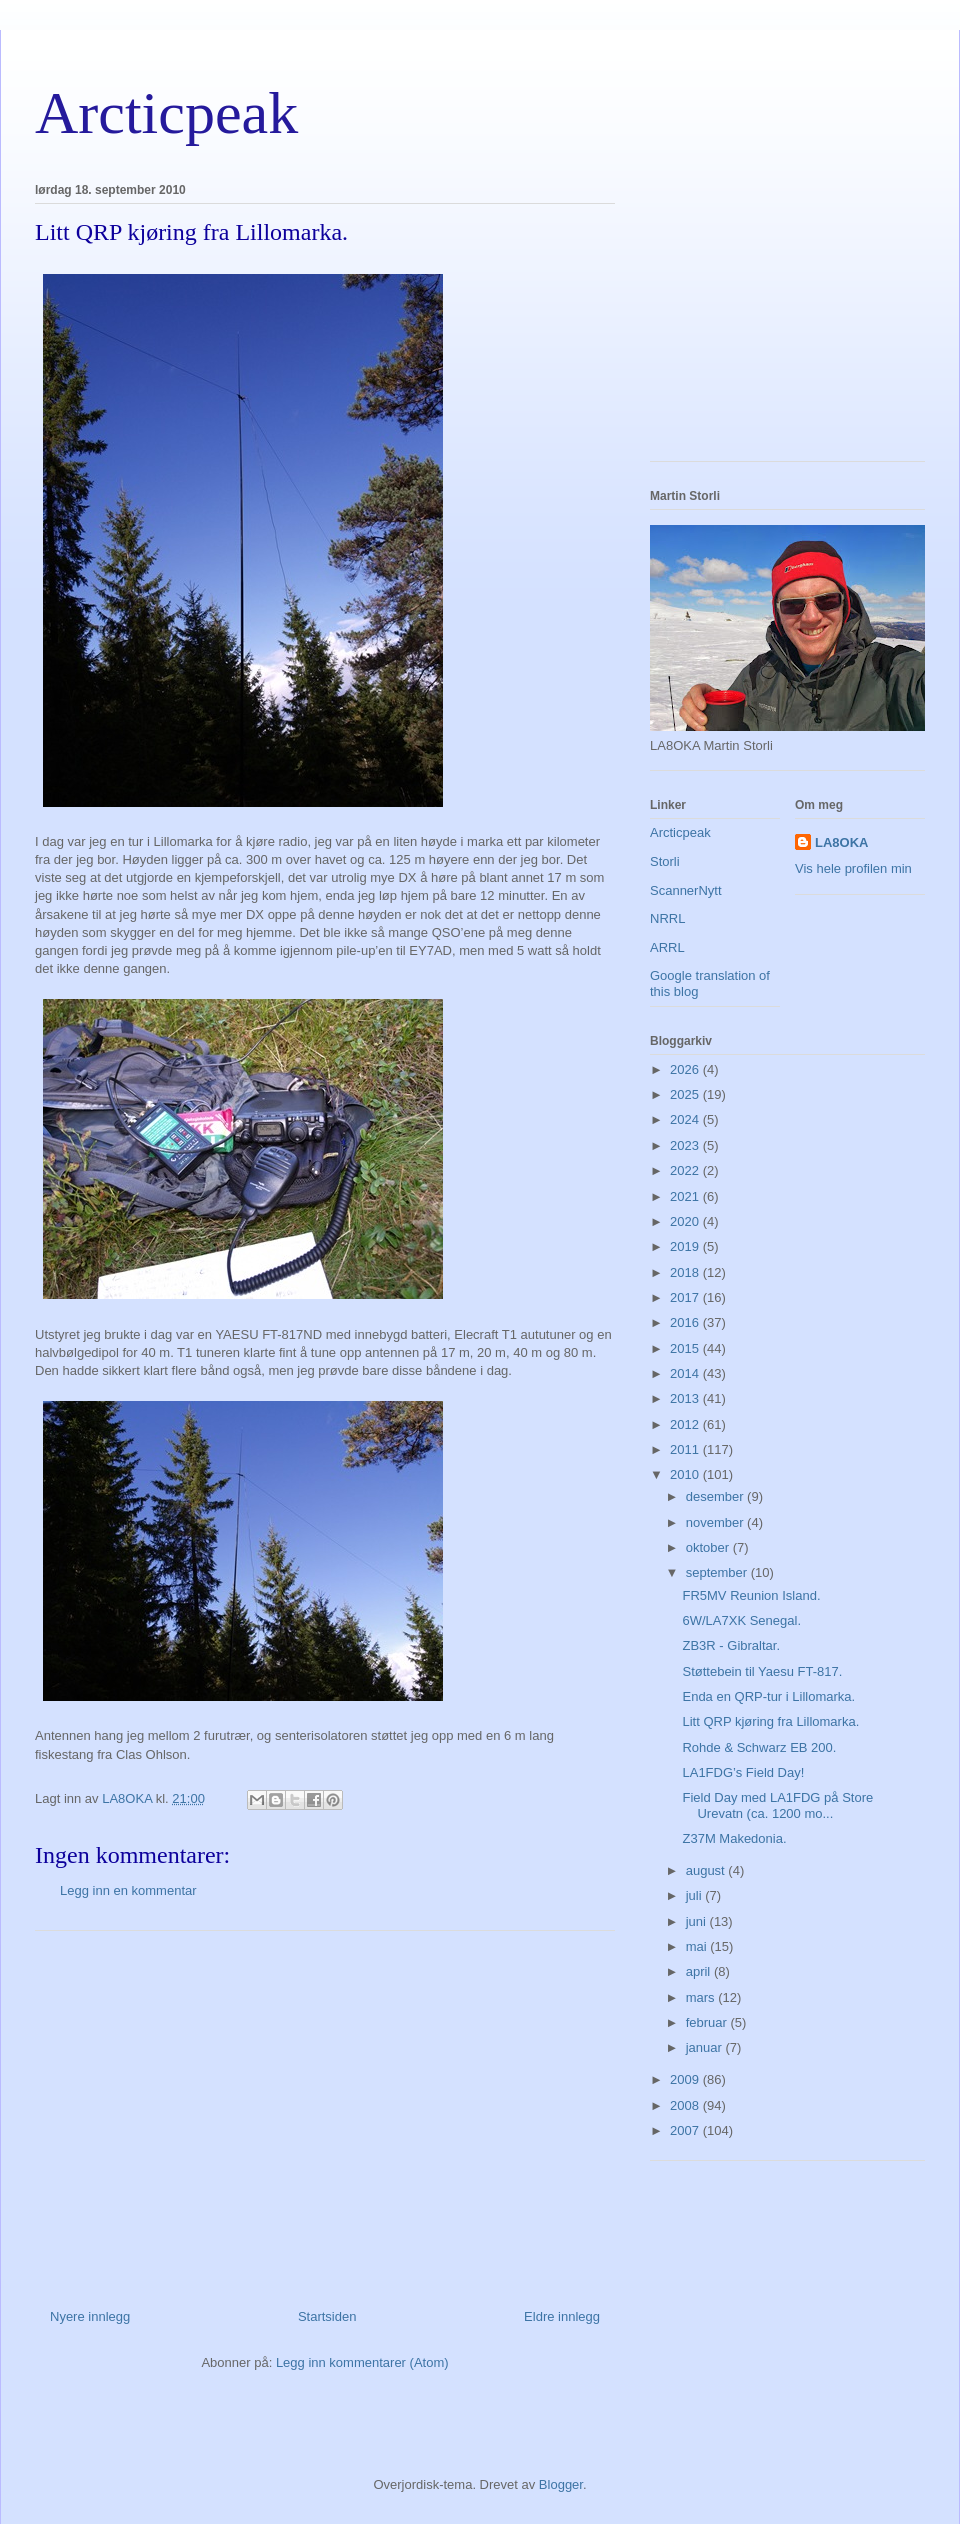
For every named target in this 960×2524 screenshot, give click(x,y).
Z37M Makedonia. (734, 1838)
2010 (686, 1474)
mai (698, 1946)
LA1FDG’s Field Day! (743, 1772)
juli (696, 1895)
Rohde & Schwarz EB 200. (759, 1747)
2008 (686, 2105)
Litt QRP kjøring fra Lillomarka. (770, 1721)
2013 (686, 1398)
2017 (686, 1297)
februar (708, 2022)
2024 (686, 1119)
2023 (686, 1145)
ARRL (667, 947)
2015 (686, 1348)
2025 (686, 1094)
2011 (686, 1449)
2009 (686, 2079)
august (707, 1870)
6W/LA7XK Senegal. (741, 1620)
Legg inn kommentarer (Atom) (362, 2362)
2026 (686, 1069)
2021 (686, 1196)
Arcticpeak (166, 113)
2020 (686, 1221)
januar (706, 2047)
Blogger (561, 2484)
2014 (686, 1373)
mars (702, 1997)
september (718, 1572)
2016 (686, 1322)
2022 (686, 1170)
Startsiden (327, 2316)
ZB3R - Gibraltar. (731, 1645)
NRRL (667, 918)
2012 (686, 1424)
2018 (686, 1272)
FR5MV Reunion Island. (751, 1595)
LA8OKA (841, 842)
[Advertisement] (325, 2112)
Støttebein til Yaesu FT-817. (762, 1671)
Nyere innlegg (90, 2316)
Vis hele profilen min (853, 868)
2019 (686, 1246)
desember (716, 1496)
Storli (665, 861)
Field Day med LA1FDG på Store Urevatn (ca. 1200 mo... (777, 1805)
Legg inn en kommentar (128, 1890)
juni (698, 1921)
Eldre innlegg (562, 2316)
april (700, 1971)
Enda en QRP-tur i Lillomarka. (768, 1696)
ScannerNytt (686, 890)
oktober (709, 1547)
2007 (686, 2130)
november (716, 1522)
